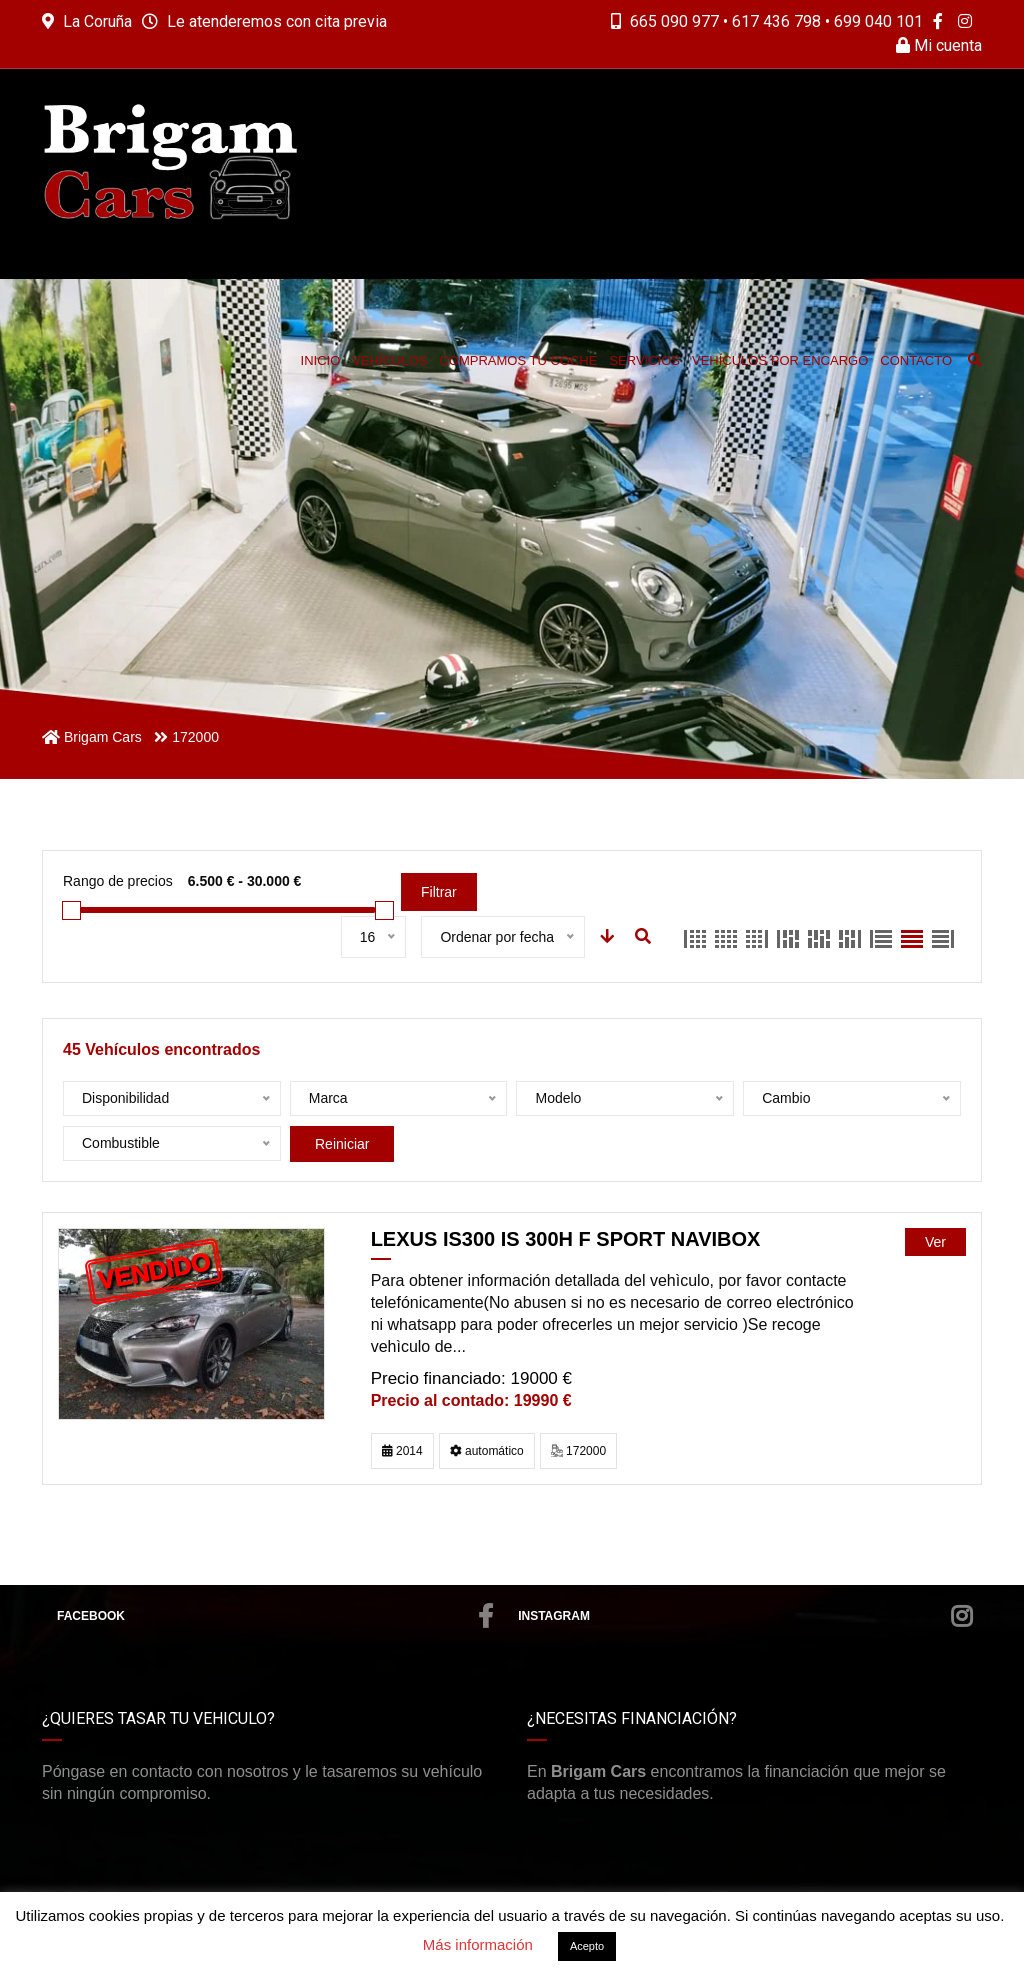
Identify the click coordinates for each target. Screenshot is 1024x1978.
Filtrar (439, 892)
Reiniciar (342, 1144)
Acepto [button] (587, 1946)
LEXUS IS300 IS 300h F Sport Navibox (566, 1239)
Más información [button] (478, 1944)
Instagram (745, 1616)
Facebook (275, 1616)
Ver (935, 1242)
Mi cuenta (939, 45)
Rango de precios (118, 881)
